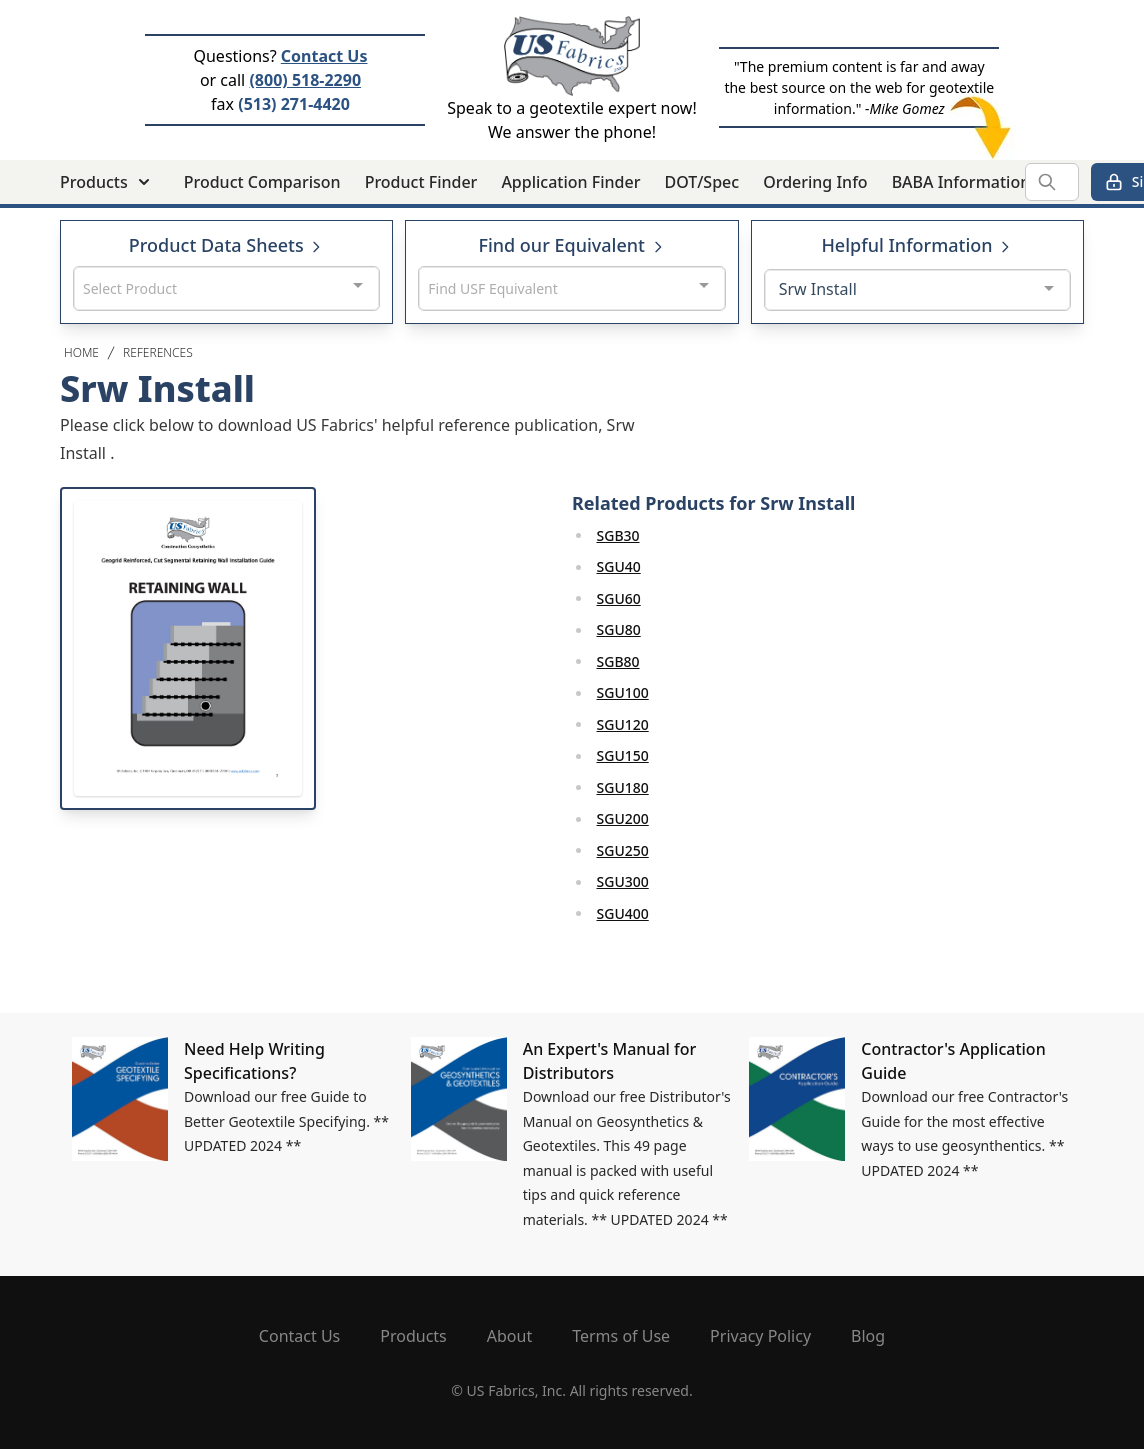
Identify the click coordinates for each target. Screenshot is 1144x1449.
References (158, 352)
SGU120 (623, 724)
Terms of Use (621, 1336)
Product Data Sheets (227, 245)
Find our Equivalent (571, 245)
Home (81, 352)
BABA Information (961, 182)
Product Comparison (262, 182)
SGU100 (623, 692)
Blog (868, 1336)
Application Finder (570, 182)
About (509, 1336)
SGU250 (623, 850)
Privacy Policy (760, 1336)
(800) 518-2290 (305, 80)
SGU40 (619, 566)
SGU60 (619, 598)
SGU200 (623, 818)
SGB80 (618, 661)
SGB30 (618, 535)
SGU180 (623, 787)
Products (413, 1336)
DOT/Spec (701, 182)
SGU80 (619, 629)
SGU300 (623, 881)
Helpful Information (917, 245)
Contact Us (324, 56)
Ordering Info (815, 182)
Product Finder (421, 182)
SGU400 (623, 913)
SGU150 (623, 755)
